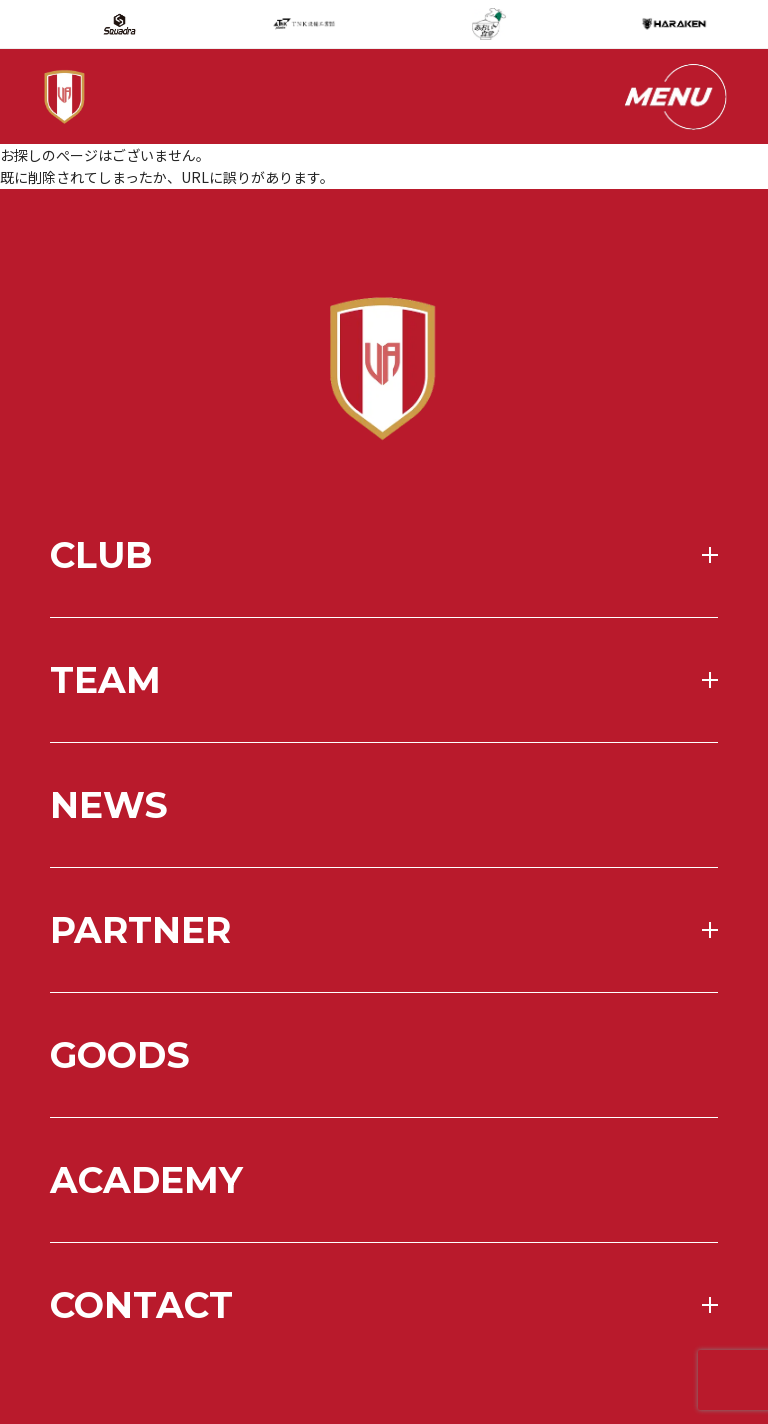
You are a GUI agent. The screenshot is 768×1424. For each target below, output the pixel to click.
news (109, 862)
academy (146, 1237)
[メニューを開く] (673, 96)
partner (140, 987)
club (101, 612)
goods (120, 1112)
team (105, 737)
